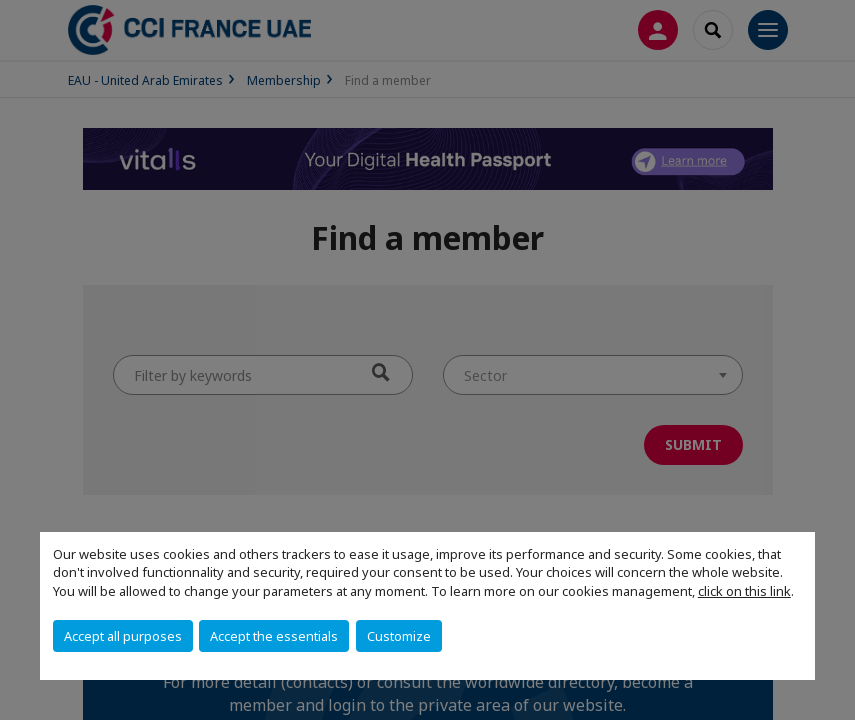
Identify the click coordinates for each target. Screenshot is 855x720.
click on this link (744, 591)
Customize (399, 636)
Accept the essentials (274, 636)
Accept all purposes (123, 636)
